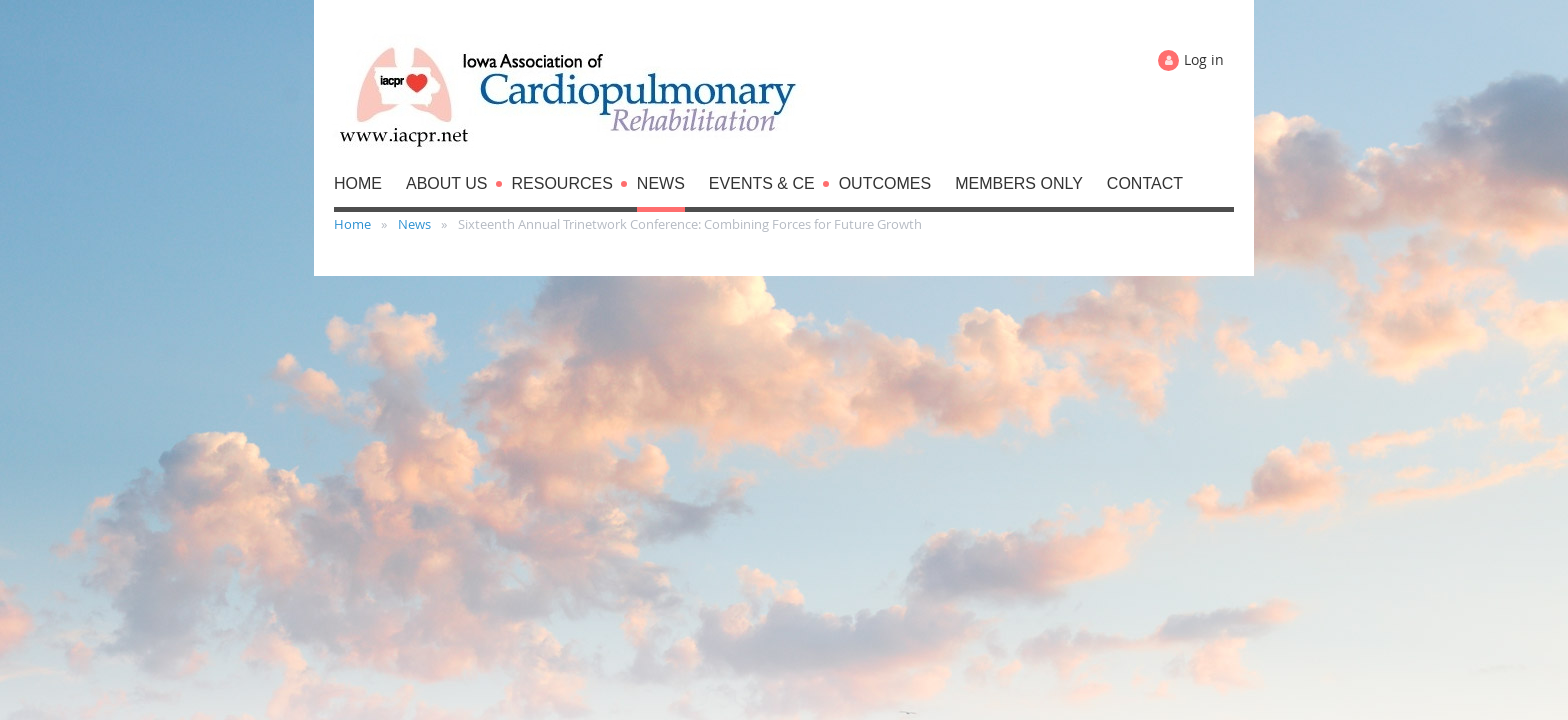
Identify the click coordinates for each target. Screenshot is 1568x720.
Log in (1204, 59)
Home (352, 224)
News (414, 224)
